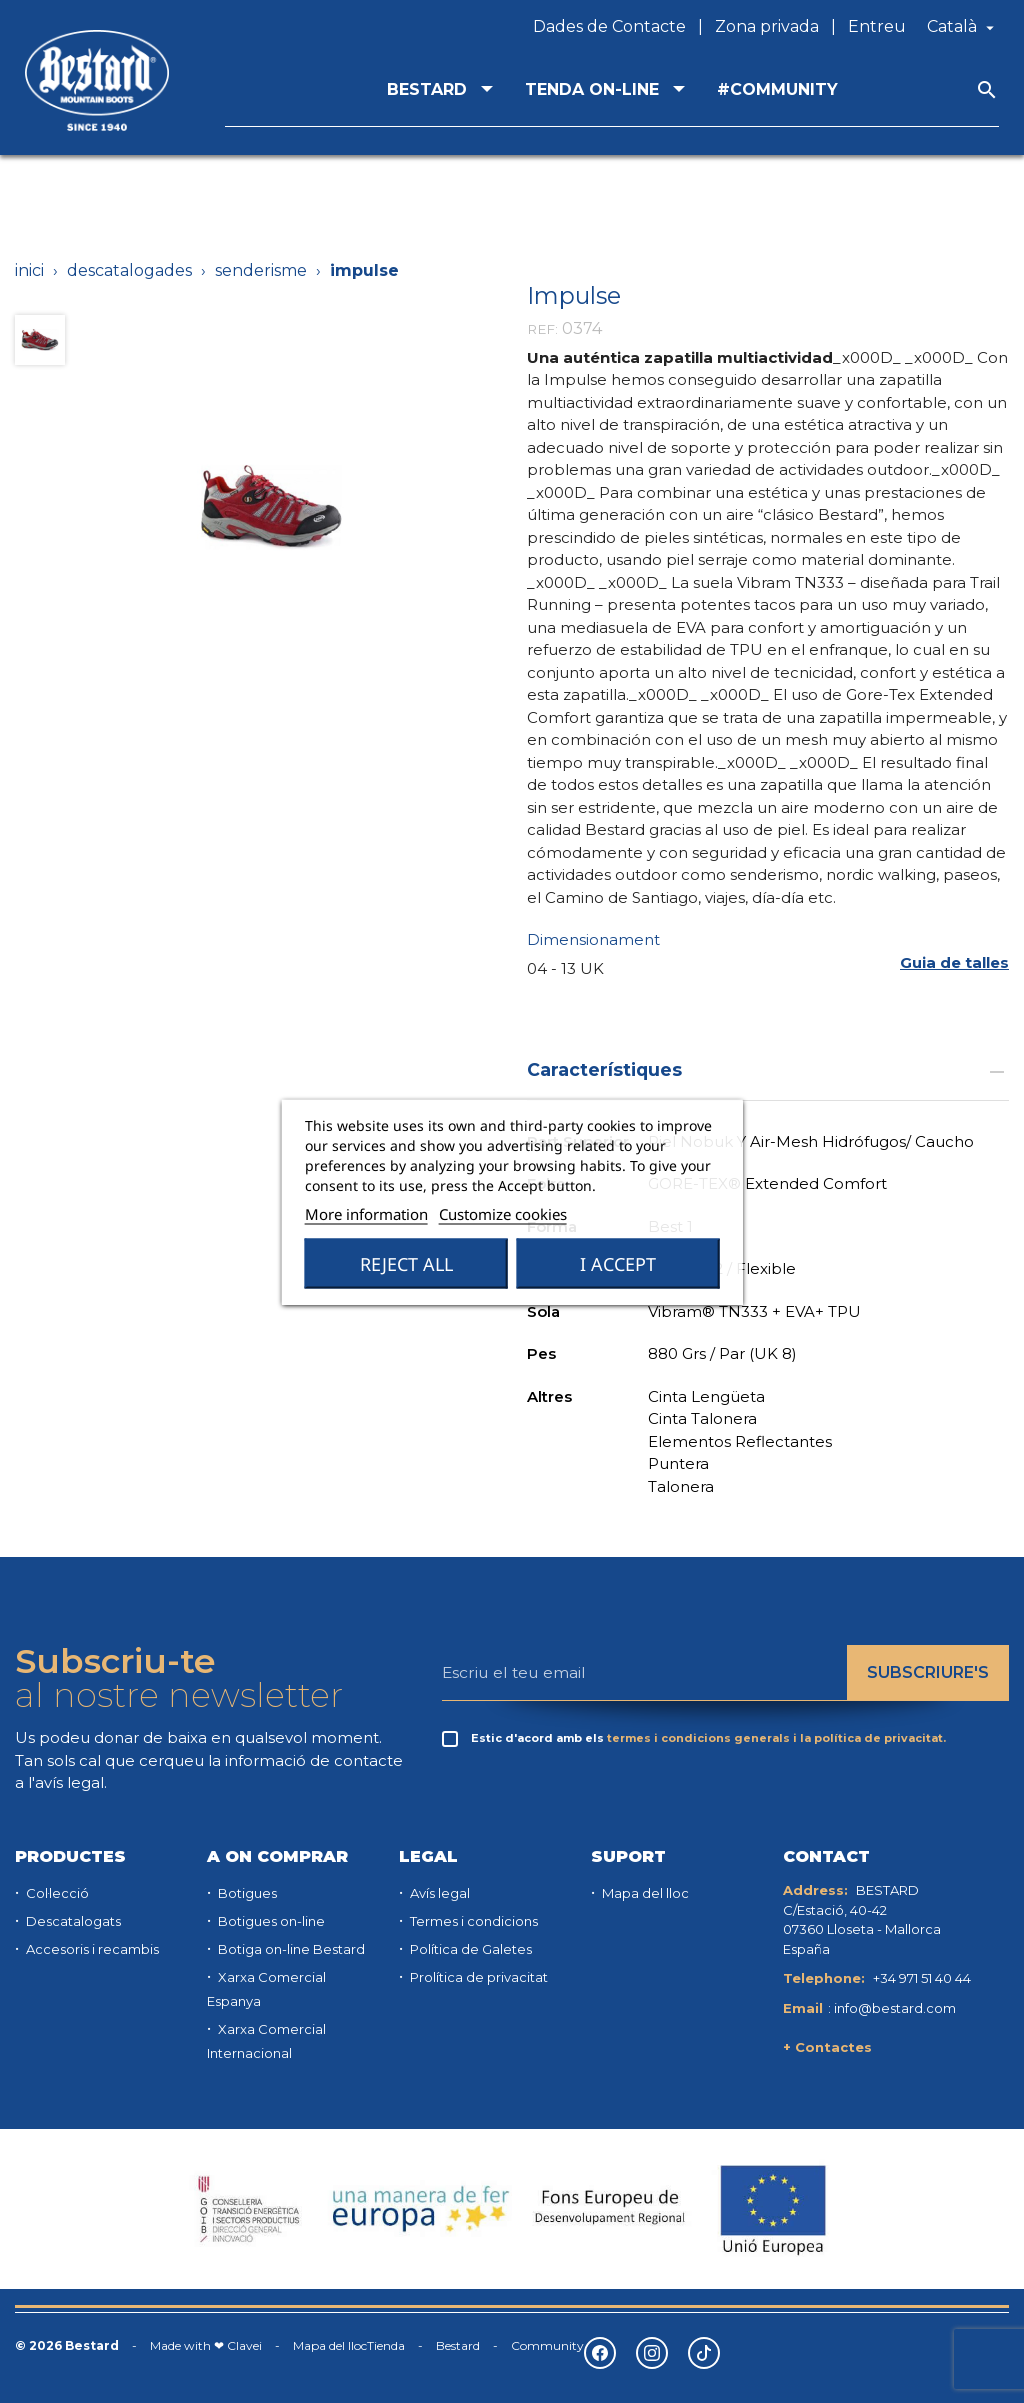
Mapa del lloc (644, 1893)
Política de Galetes (469, 1949)
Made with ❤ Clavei (206, 2345)
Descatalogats (72, 1921)
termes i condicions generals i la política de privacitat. (776, 1738)
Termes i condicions (472, 1921)
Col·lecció (56, 1893)
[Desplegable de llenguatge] (963, 27)
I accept (618, 1263)
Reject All (406, 1263)
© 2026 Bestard (67, 2345)
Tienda (386, 2345)
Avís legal (438, 1893)
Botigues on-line (270, 1921)
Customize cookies (503, 1213)
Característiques (768, 1069)
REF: (542, 329)
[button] (954, 962)
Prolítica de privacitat (477, 1977)
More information (366, 1213)
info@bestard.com (895, 2008)
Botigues (246, 1893)
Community (547, 2345)
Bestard (458, 2345)
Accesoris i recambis (91, 1949)
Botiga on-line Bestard (290, 1949)
